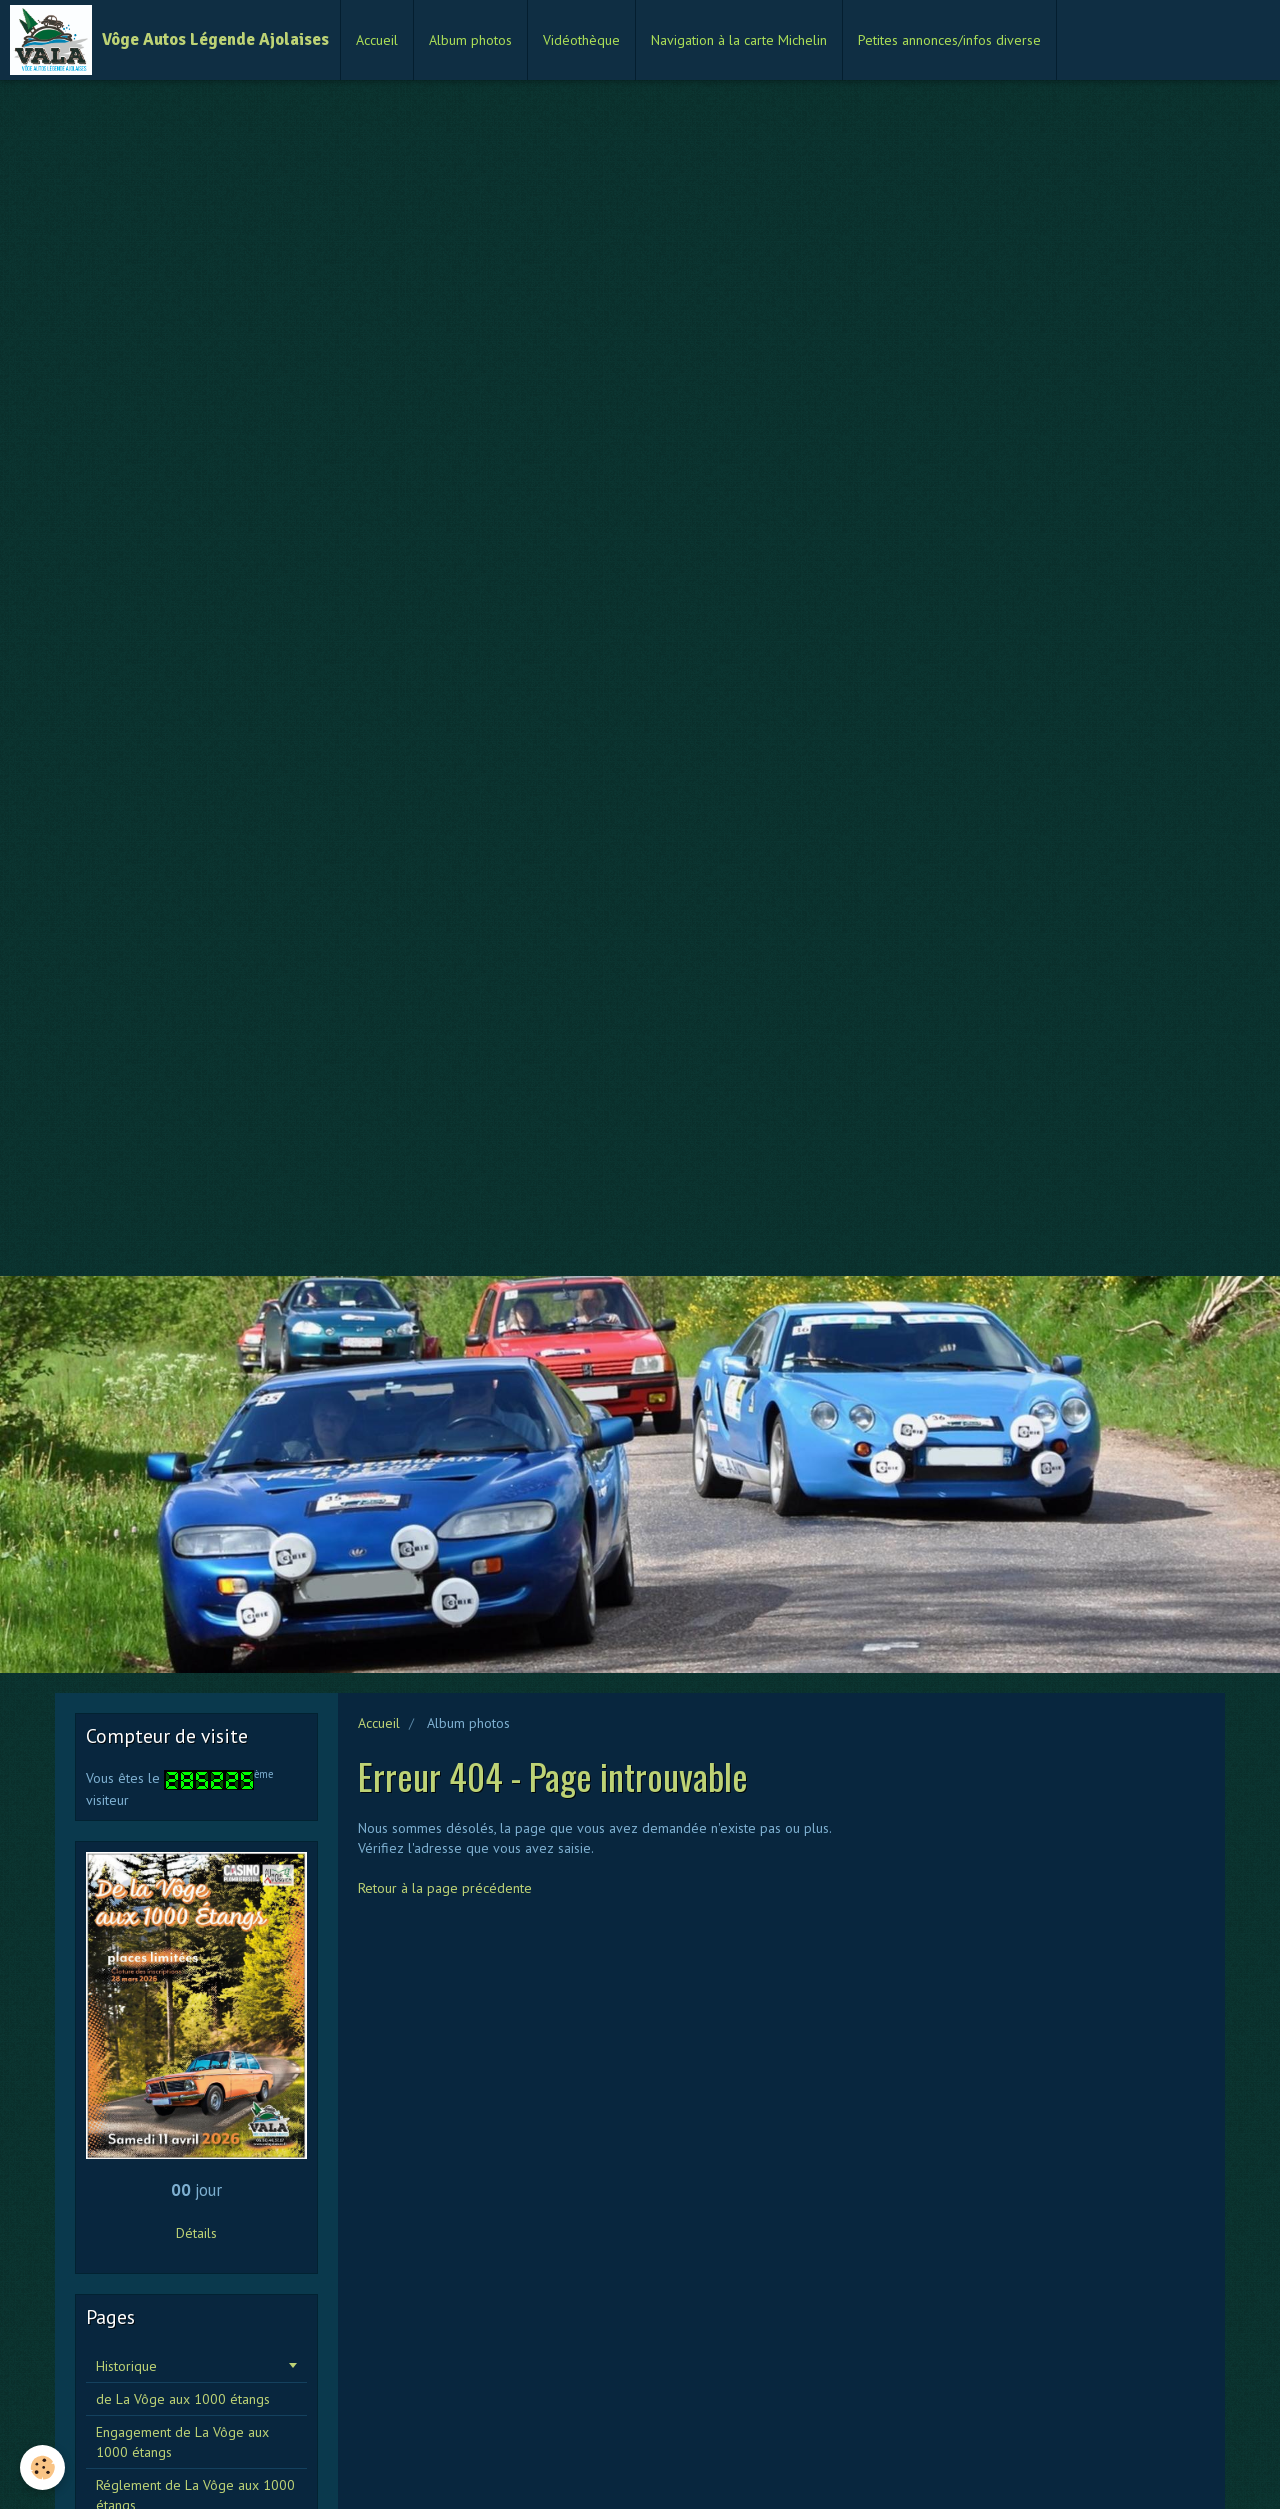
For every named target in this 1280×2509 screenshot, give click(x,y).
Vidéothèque (581, 40)
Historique (126, 2366)
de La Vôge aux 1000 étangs (183, 2399)
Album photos (470, 40)
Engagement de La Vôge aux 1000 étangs (182, 2442)
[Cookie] (42, 2467)
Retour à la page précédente (445, 1888)
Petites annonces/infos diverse (949, 40)
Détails (196, 2233)
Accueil (377, 40)
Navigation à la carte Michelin (739, 40)
